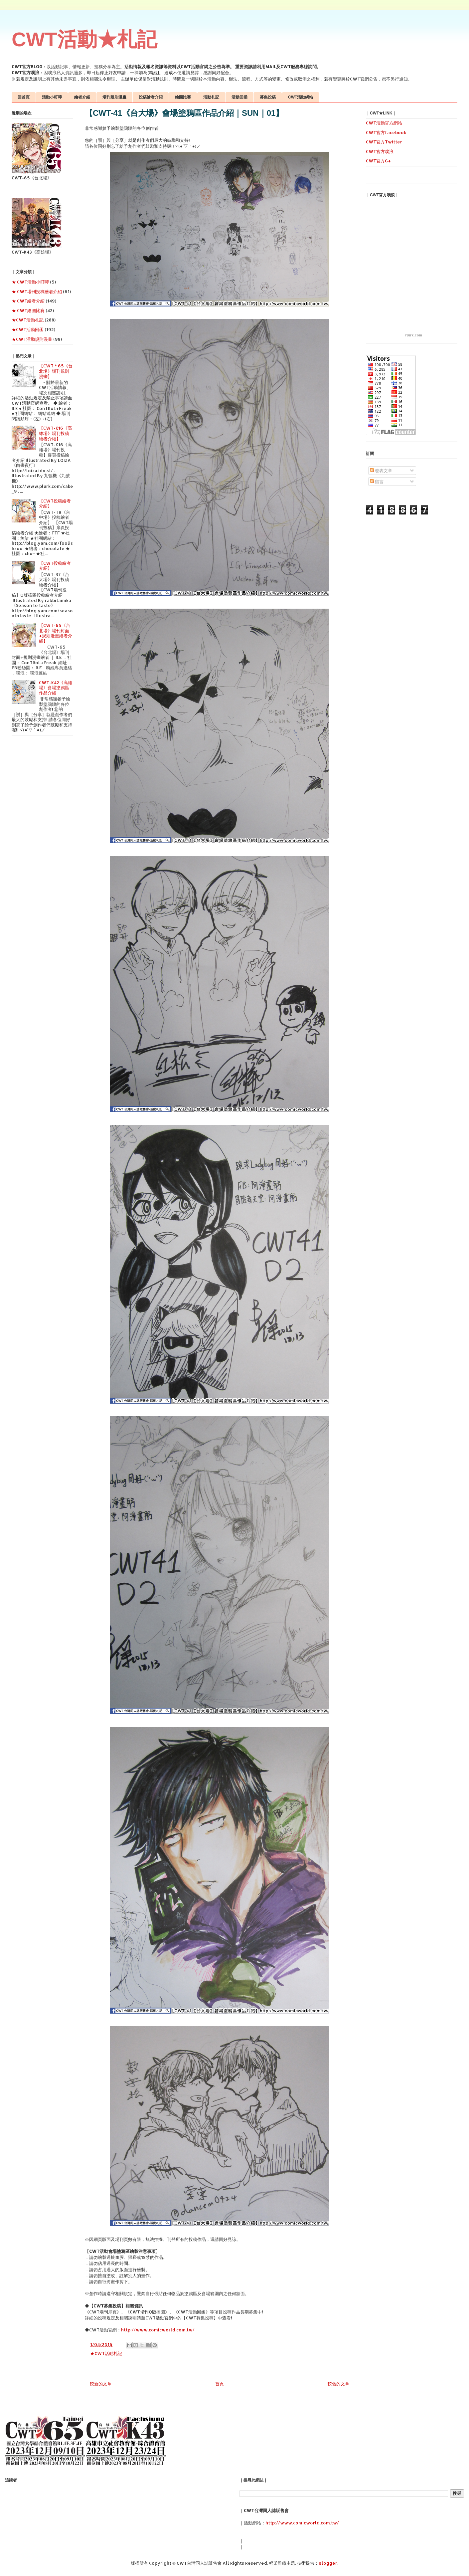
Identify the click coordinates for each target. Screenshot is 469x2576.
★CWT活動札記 (106, 2353)
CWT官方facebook (386, 132)
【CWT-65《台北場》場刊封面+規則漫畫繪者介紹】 (55, 633)
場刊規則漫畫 (114, 97)
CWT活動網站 (300, 97)
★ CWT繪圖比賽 (28, 310)
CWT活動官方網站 (384, 122)
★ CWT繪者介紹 (28, 300)
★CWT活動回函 (28, 329)
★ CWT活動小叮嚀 (30, 282)
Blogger (328, 2563)
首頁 (219, 2383)
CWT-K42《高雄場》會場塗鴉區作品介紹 (55, 687)
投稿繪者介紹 (151, 97)
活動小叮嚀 (52, 97)
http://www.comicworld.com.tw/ (158, 2329)
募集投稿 (268, 97)
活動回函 (239, 97)
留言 (377, 481)
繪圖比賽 (183, 97)
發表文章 (381, 470)
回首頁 (24, 97)
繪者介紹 (82, 97)
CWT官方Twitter (384, 141)
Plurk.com (413, 335)
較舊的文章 (338, 2383)
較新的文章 (100, 2383)
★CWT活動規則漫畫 (32, 339)
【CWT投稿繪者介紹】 (55, 503)
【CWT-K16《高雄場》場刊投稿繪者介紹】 (55, 433)
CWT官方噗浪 (379, 151)
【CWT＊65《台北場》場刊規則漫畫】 (56, 371)
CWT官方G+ (378, 160)
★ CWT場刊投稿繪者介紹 (37, 291)
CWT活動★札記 (84, 39)
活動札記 (211, 97)
